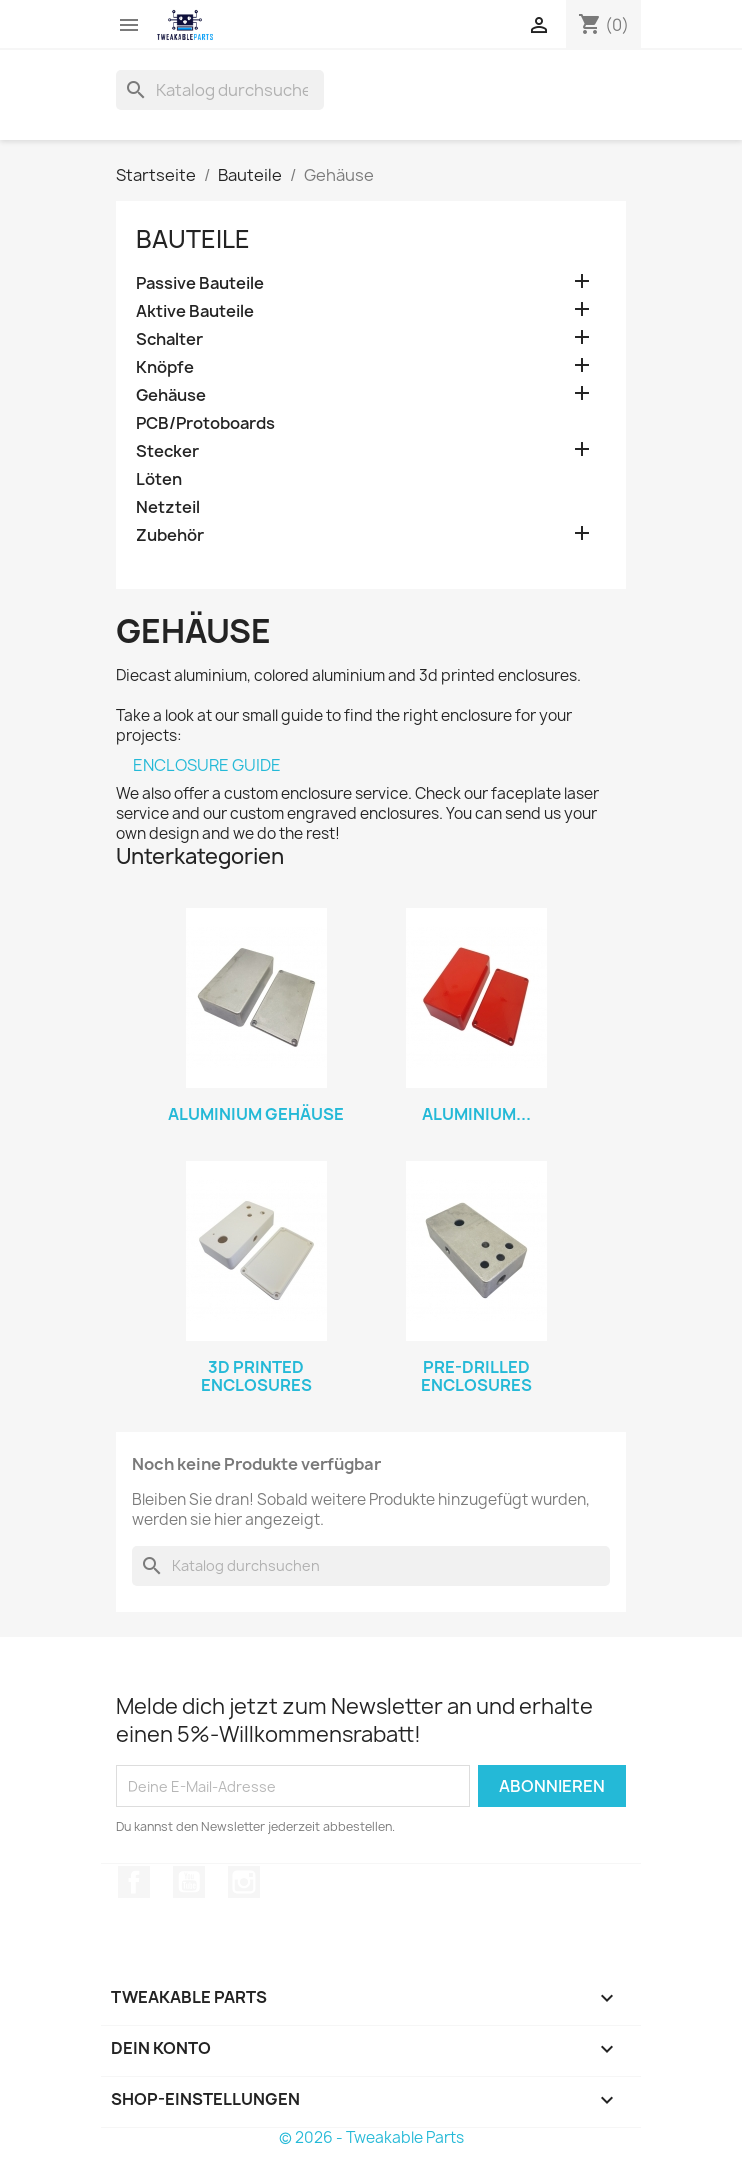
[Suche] (220, 90)
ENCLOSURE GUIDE (207, 765)
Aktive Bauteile (195, 311)
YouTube (189, 1882)
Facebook (134, 1882)
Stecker (167, 451)
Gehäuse (171, 395)
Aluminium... (476, 1114)
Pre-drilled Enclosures (476, 1376)
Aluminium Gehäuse (256, 1114)
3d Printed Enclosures (256, 1376)
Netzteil (168, 507)
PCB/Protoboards (205, 423)
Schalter (169, 339)
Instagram (244, 1882)
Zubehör (170, 535)
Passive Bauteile (200, 283)
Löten (159, 479)
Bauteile (193, 239)
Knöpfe (165, 367)
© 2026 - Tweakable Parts (371, 2137)
